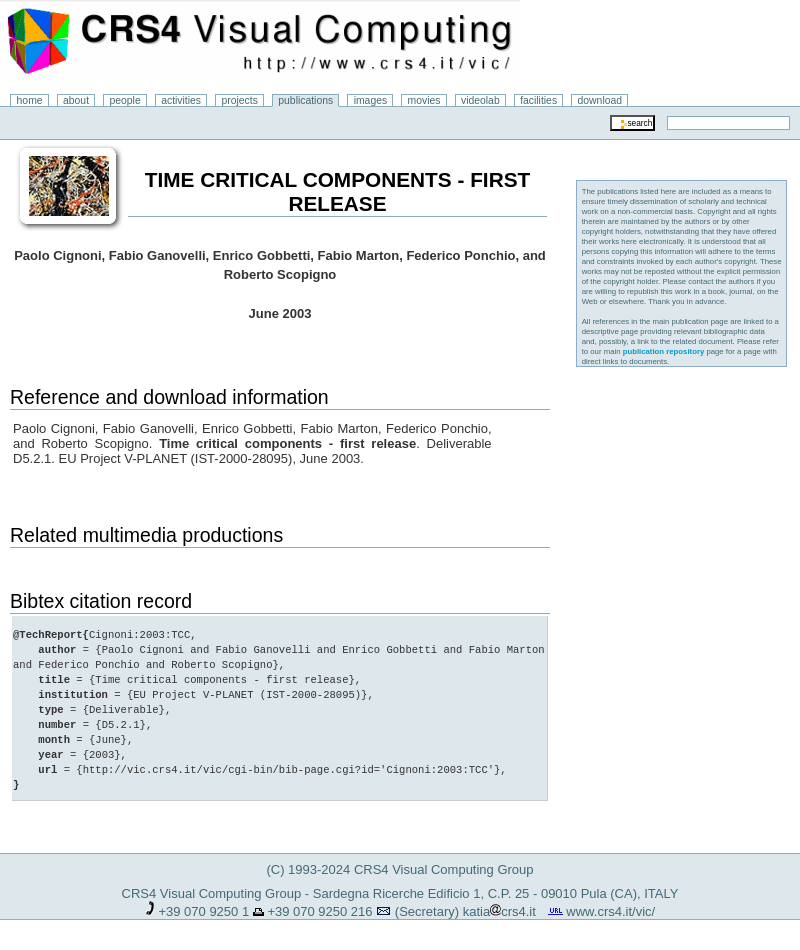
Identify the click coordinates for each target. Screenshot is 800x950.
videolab (480, 100)
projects (239, 100)
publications (305, 100)
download (600, 100)
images (371, 100)
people (125, 100)
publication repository (664, 351)
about (76, 100)
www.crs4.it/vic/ (610, 911)
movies (424, 100)
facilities (538, 100)
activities (181, 100)
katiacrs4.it (499, 911)
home (30, 100)
